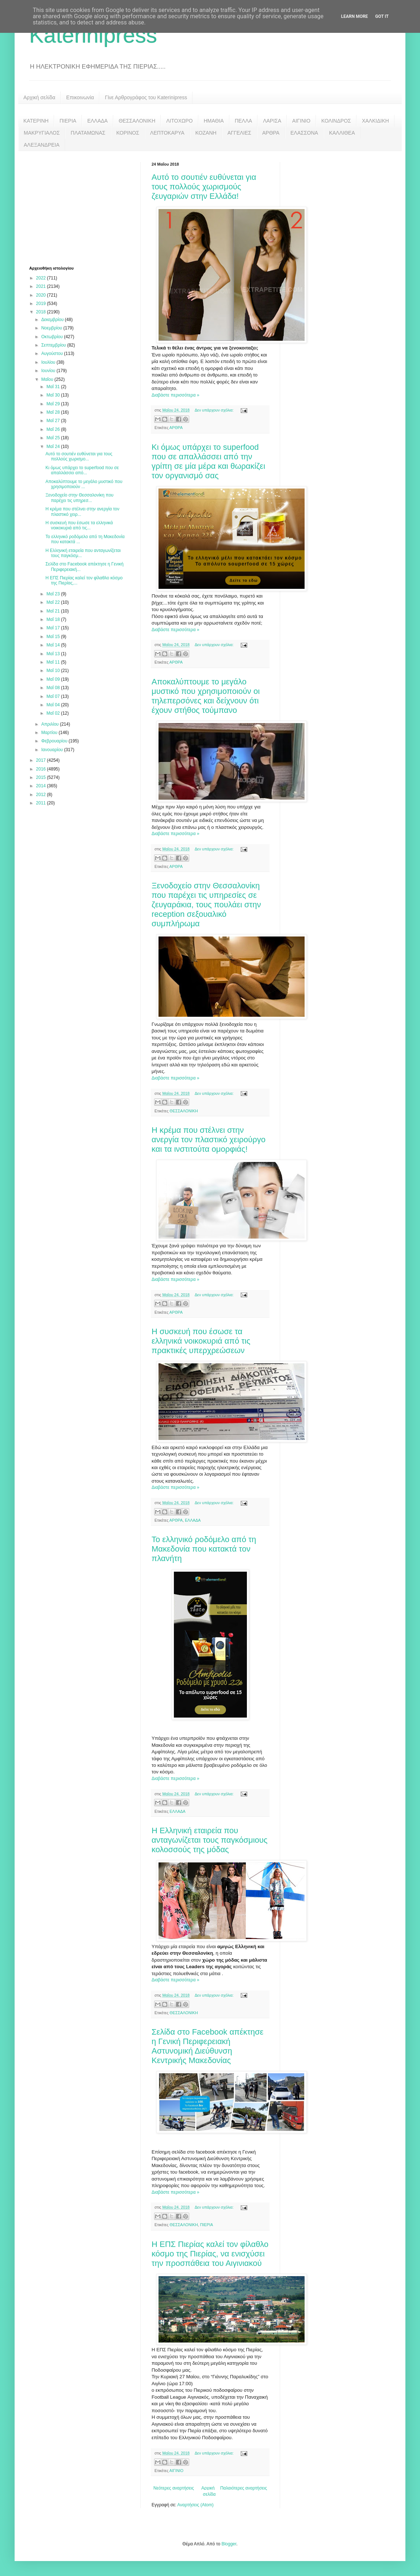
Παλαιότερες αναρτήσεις (243, 2488)
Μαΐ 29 (53, 403)
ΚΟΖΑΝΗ (206, 133)
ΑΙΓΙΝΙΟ (301, 121)
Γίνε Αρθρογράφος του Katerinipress (146, 97)
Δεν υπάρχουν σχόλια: (215, 410)
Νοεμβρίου (52, 328)
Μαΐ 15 (53, 636)
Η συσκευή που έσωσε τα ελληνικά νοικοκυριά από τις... (79, 525)
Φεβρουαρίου (55, 741)
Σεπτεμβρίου (54, 345)
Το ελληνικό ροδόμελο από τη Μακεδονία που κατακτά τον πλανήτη (204, 1549)
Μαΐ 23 (53, 593)
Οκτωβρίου (52, 336)
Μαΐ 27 (53, 420)
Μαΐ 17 (53, 627)
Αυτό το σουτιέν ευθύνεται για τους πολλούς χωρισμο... (78, 456)
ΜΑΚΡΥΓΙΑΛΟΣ (42, 133)
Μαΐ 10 (53, 670)
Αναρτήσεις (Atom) (195, 2504)
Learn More (354, 16)
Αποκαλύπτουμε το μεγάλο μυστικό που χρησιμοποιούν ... (83, 484)
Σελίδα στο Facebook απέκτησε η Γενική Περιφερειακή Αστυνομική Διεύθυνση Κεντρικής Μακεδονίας (207, 2046)
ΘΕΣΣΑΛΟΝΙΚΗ (137, 121)
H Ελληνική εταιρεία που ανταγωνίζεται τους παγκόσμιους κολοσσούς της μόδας (209, 1840)
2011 (41, 803)
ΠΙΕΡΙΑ (68, 121)
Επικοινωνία (80, 97)
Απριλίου (50, 724)
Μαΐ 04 (53, 704)
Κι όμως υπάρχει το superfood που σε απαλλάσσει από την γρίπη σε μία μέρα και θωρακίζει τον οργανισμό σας (208, 461)
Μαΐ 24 (53, 446)
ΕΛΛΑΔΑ (97, 121)
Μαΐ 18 (53, 619)
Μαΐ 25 (53, 437)
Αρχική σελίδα (39, 97)
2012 (41, 794)
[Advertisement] (84, 207)
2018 (41, 311)
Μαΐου (47, 379)
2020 (41, 295)
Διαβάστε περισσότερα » (175, 395)
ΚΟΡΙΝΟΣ (127, 133)
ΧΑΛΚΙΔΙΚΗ (375, 121)
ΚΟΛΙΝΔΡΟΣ (336, 121)
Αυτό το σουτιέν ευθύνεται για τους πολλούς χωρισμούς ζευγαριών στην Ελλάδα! (204, 187)
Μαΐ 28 (53, 412)
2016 (41, 769)
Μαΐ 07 (53, 696)
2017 (41, 760)
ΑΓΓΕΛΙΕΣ (239, 133)
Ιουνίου (49, 370)
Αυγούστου (52, 353)
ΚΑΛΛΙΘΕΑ (342, 133)
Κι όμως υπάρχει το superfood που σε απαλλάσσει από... (82, 470)
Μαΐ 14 (53, 645)
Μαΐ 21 (53, 611)
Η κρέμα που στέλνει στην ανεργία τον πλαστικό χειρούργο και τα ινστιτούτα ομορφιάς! (209, 1139)
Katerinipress (93, 35)
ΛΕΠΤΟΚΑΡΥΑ (167, 133)
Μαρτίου (50, 732)
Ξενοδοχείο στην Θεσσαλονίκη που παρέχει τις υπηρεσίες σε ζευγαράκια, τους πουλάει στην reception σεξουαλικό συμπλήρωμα (206, 904)
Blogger (228, 2543)
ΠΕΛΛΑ (243, 121)
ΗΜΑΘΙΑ (214, 121)
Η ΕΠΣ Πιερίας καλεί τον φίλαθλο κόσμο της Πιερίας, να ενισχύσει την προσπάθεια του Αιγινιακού (210, 2254)
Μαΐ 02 (53, 713)
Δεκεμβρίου (53, 319)
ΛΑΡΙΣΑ (272, 121)
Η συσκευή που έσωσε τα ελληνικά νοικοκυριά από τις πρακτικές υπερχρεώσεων (201, 1341)
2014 (41, 785)
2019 (41, 303)
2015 (41, 777)
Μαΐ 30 (53, 395)
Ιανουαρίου (52, 749)
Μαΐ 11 (53, 662)
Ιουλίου (49, 362)
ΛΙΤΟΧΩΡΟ (179, 121)
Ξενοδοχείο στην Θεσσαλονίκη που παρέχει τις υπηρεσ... (79, 498)
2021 (41, 286)
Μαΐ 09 (53, 679)
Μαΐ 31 (53, 386)
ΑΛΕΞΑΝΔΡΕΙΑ (42, 145)
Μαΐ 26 (53, 429)
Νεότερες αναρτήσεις (173, 2488)
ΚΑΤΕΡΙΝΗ (36, 121)
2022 (41, 278)
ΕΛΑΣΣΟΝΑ (304, 133)
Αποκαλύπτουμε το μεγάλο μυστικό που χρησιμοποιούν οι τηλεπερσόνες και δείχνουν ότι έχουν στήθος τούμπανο (206, 696)
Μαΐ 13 (53, 653)
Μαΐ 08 (53, 687)
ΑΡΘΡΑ (270, 133)
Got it (382, 16)
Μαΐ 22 (53, 602)
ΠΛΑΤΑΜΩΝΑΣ (88, 133)
